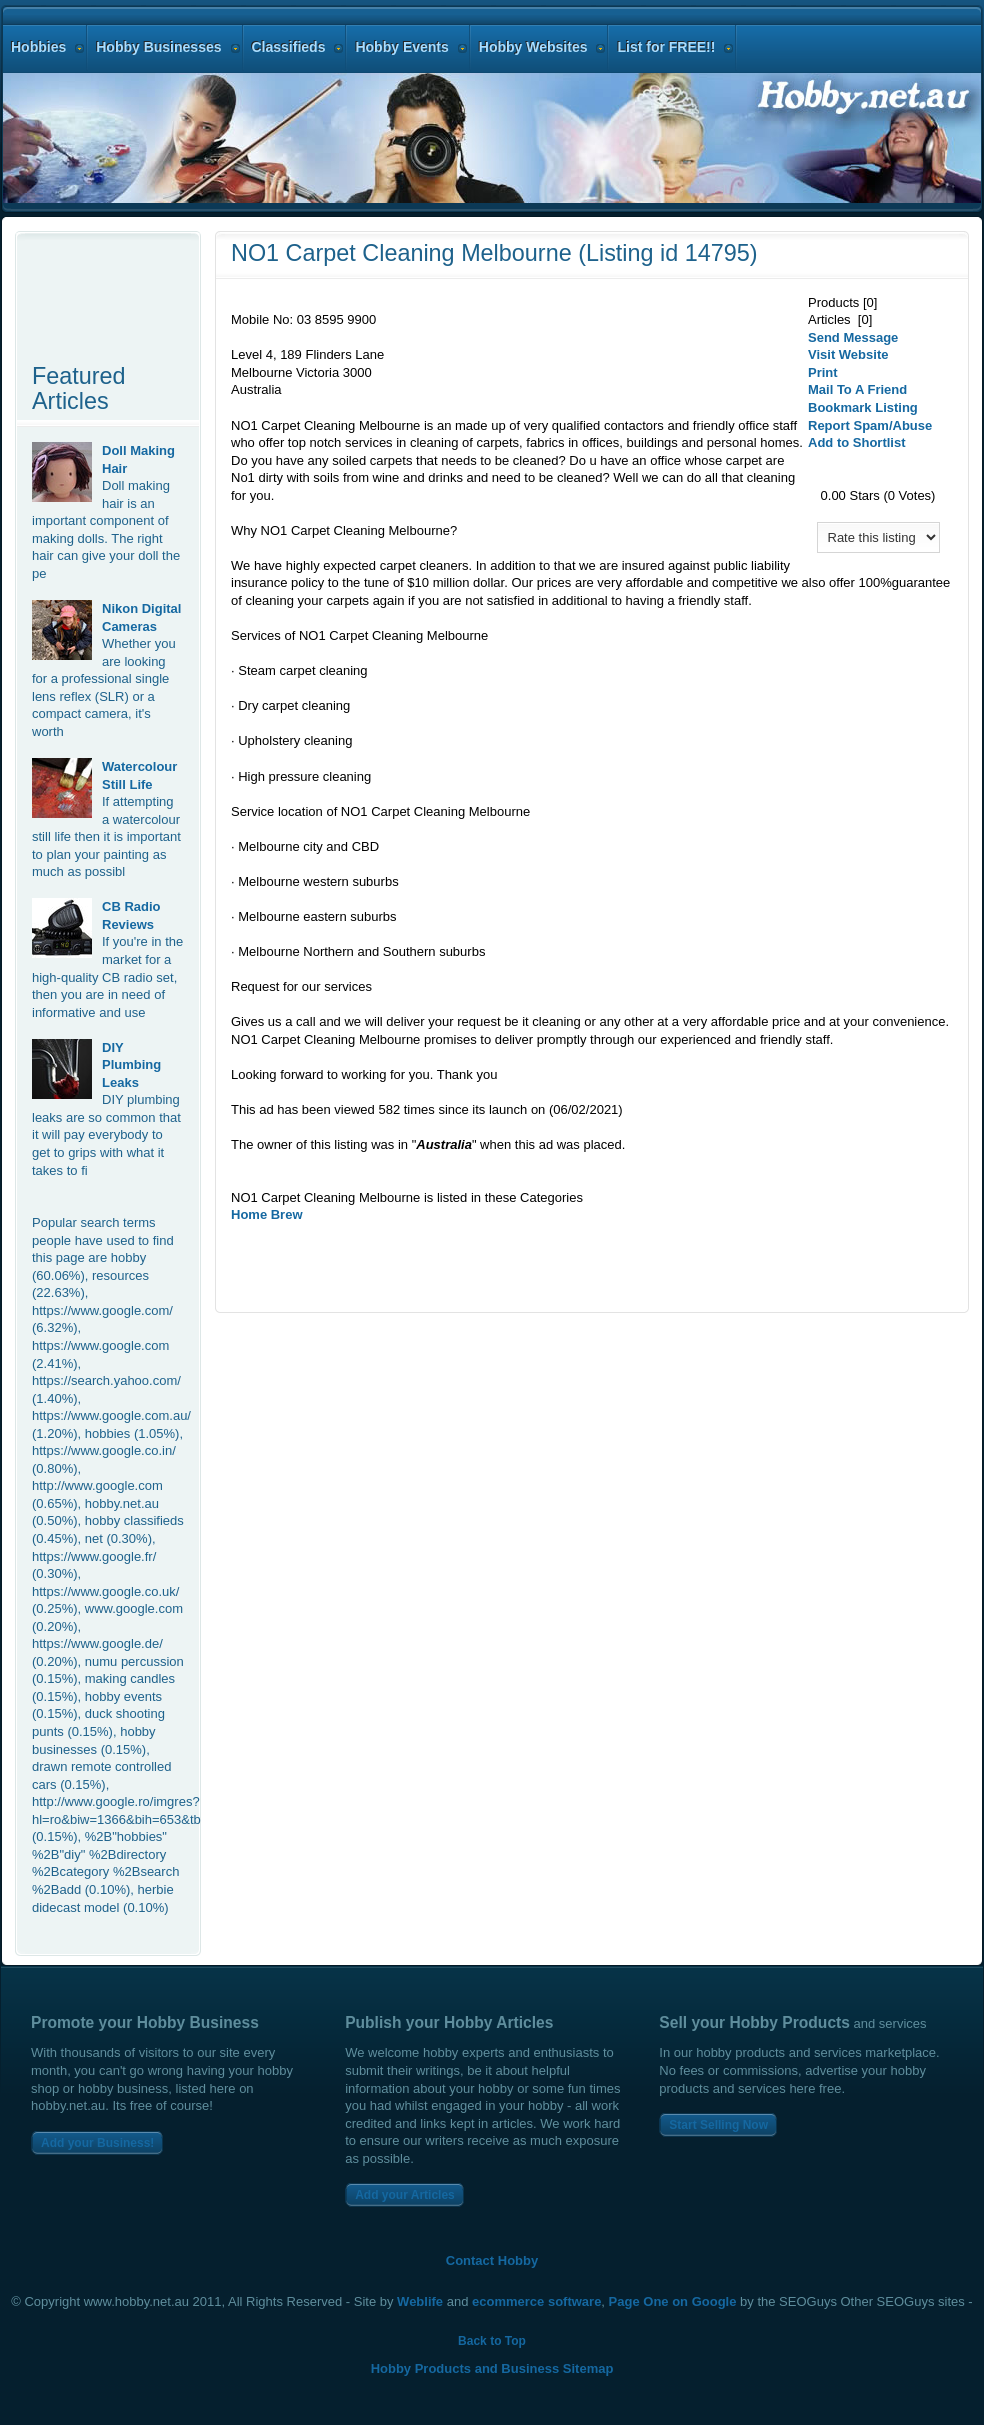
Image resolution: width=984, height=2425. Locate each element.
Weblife (420, 2301)
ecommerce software (536, 2301)
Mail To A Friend (857, 389)
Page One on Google (673, 2301)
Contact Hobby (492, 2260)
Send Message (853, 337)
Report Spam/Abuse (870, 425)
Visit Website (848, 354)
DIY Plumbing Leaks (131, 1065)
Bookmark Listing (863, 407)
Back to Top (492, 2341)
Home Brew (267, 1214)
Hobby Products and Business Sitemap (492, 2368)
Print (823, 372)
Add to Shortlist (857, 442)
